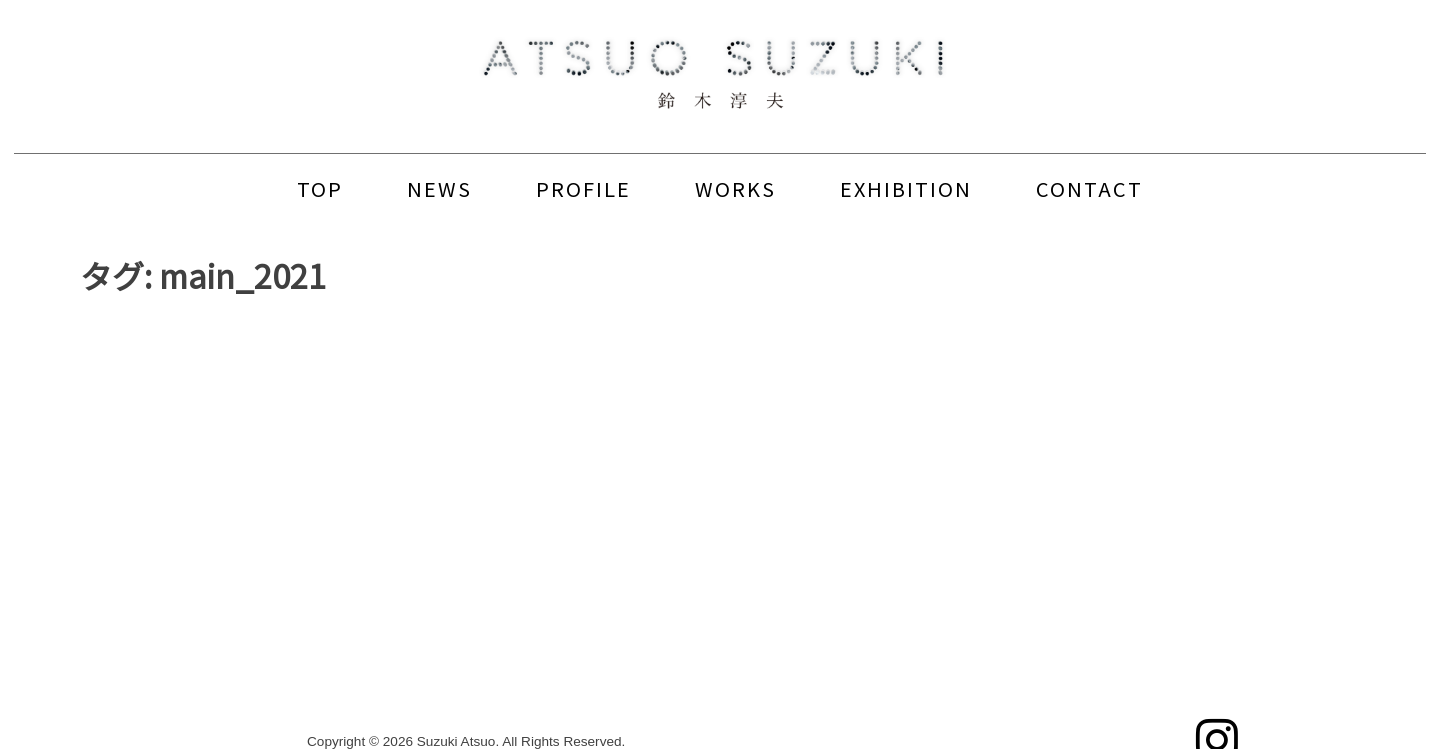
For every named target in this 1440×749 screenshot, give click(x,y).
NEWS (439, 188)
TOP (320, 188)
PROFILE (583, 188)
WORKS (735, 188)
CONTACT (1089, 188)
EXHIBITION (906, 188)
